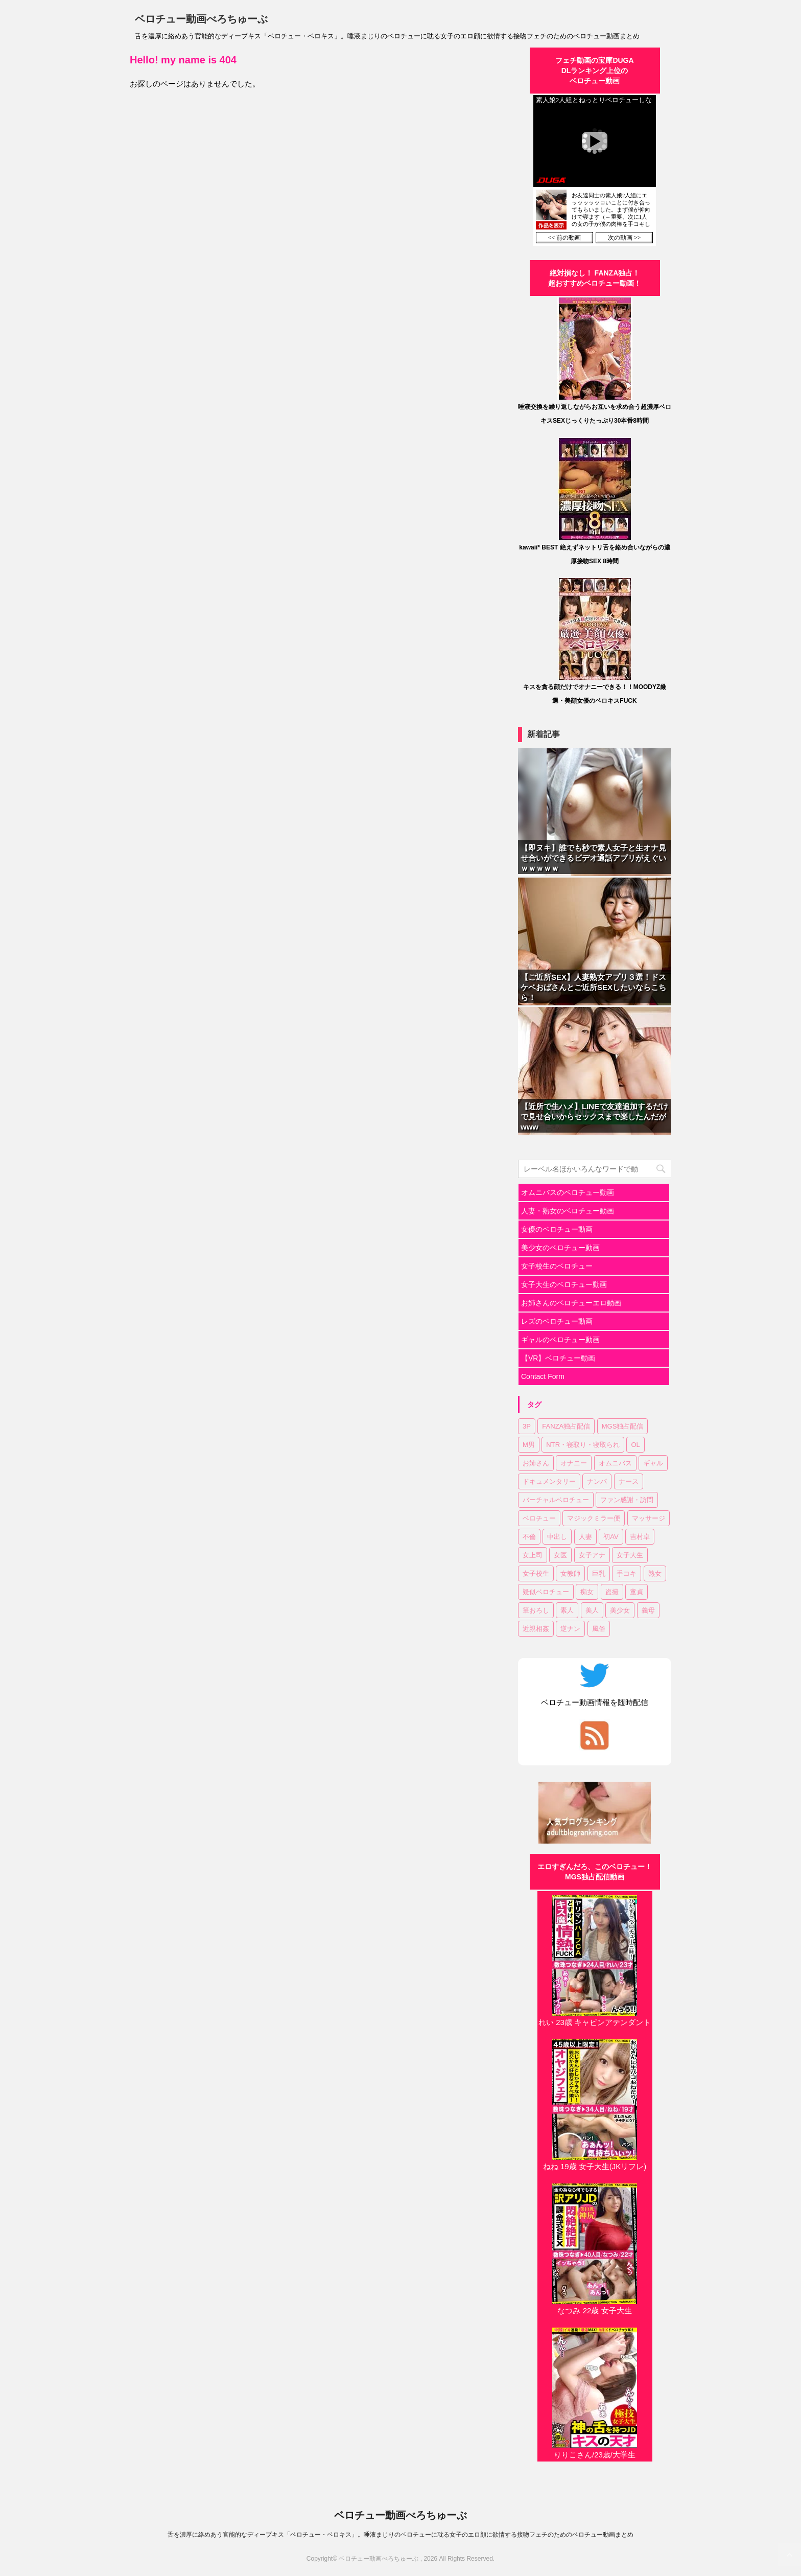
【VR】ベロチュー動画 (558, 1358)
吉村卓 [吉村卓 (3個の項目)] (640, 1536)
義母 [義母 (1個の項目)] (648, 1610)
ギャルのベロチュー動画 (560, 1340)
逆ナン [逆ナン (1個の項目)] (570, 1628)
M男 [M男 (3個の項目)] (529, 1444)
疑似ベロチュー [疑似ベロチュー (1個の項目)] (546, 1592)
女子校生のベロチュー (557, 1266)
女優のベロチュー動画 (557, 1229)
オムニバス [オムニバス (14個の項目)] (615, 1463)
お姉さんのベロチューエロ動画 (571, 1303)
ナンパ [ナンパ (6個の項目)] (597, 1481)
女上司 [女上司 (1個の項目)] (533, 1555)
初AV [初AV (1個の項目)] (610, 1536)
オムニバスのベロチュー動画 (567, 1192)
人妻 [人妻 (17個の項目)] (585, 1536)
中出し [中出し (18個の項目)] (557, 1536)
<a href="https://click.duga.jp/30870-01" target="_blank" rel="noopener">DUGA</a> (594, 170)
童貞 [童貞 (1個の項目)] (636, 1592)
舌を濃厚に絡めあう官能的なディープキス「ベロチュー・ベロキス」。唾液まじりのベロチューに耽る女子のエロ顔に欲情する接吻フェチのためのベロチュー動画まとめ (400, 2534)
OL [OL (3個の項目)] (635, 1444)
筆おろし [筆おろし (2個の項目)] (536, 1610)
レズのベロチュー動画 (557, 1321)
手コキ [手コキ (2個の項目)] (627, 1573)
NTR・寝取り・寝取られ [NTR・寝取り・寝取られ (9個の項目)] (583, 1444)
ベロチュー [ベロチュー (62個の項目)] (539, 1518)
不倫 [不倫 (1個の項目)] (529, 1536)
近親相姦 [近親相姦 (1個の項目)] (536, 1628)
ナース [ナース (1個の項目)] (629, 1481)
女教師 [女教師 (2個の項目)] (570, 1573)
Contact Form (542, 1376)
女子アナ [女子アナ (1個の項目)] (592, 1555)
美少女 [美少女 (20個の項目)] (620, 1610)
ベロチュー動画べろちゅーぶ (201, 19)
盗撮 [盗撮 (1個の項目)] (612, 1592)
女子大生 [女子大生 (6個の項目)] (630, 1555)
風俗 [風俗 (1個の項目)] (598, 1628)
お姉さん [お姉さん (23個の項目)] (536, 1463)
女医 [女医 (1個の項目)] (560, 1555)
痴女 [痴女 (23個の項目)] (587, 1592)
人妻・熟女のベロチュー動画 (567, 1211)
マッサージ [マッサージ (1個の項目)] (648, 1518)
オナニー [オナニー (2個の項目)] (573, 1463)
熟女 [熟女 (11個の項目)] (655, 1573)
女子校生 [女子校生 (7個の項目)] (536, 1573)
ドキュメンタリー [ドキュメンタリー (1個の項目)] (549, 1481)
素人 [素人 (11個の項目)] (567, 1610)
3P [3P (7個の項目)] (527, 1426)
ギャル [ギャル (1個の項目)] (653, 1463)
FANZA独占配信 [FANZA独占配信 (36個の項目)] (566, 1426)
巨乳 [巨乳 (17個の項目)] (598, 1573)
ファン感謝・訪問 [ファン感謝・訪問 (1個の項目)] (626, 1500)
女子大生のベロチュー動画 (564, 1284)
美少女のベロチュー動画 (560, 1248)
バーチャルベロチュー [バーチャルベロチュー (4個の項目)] (556, 1500)
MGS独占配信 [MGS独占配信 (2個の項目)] (623, 1426)
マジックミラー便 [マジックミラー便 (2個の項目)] (593, 1518)
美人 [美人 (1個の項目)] (592, 1610)
